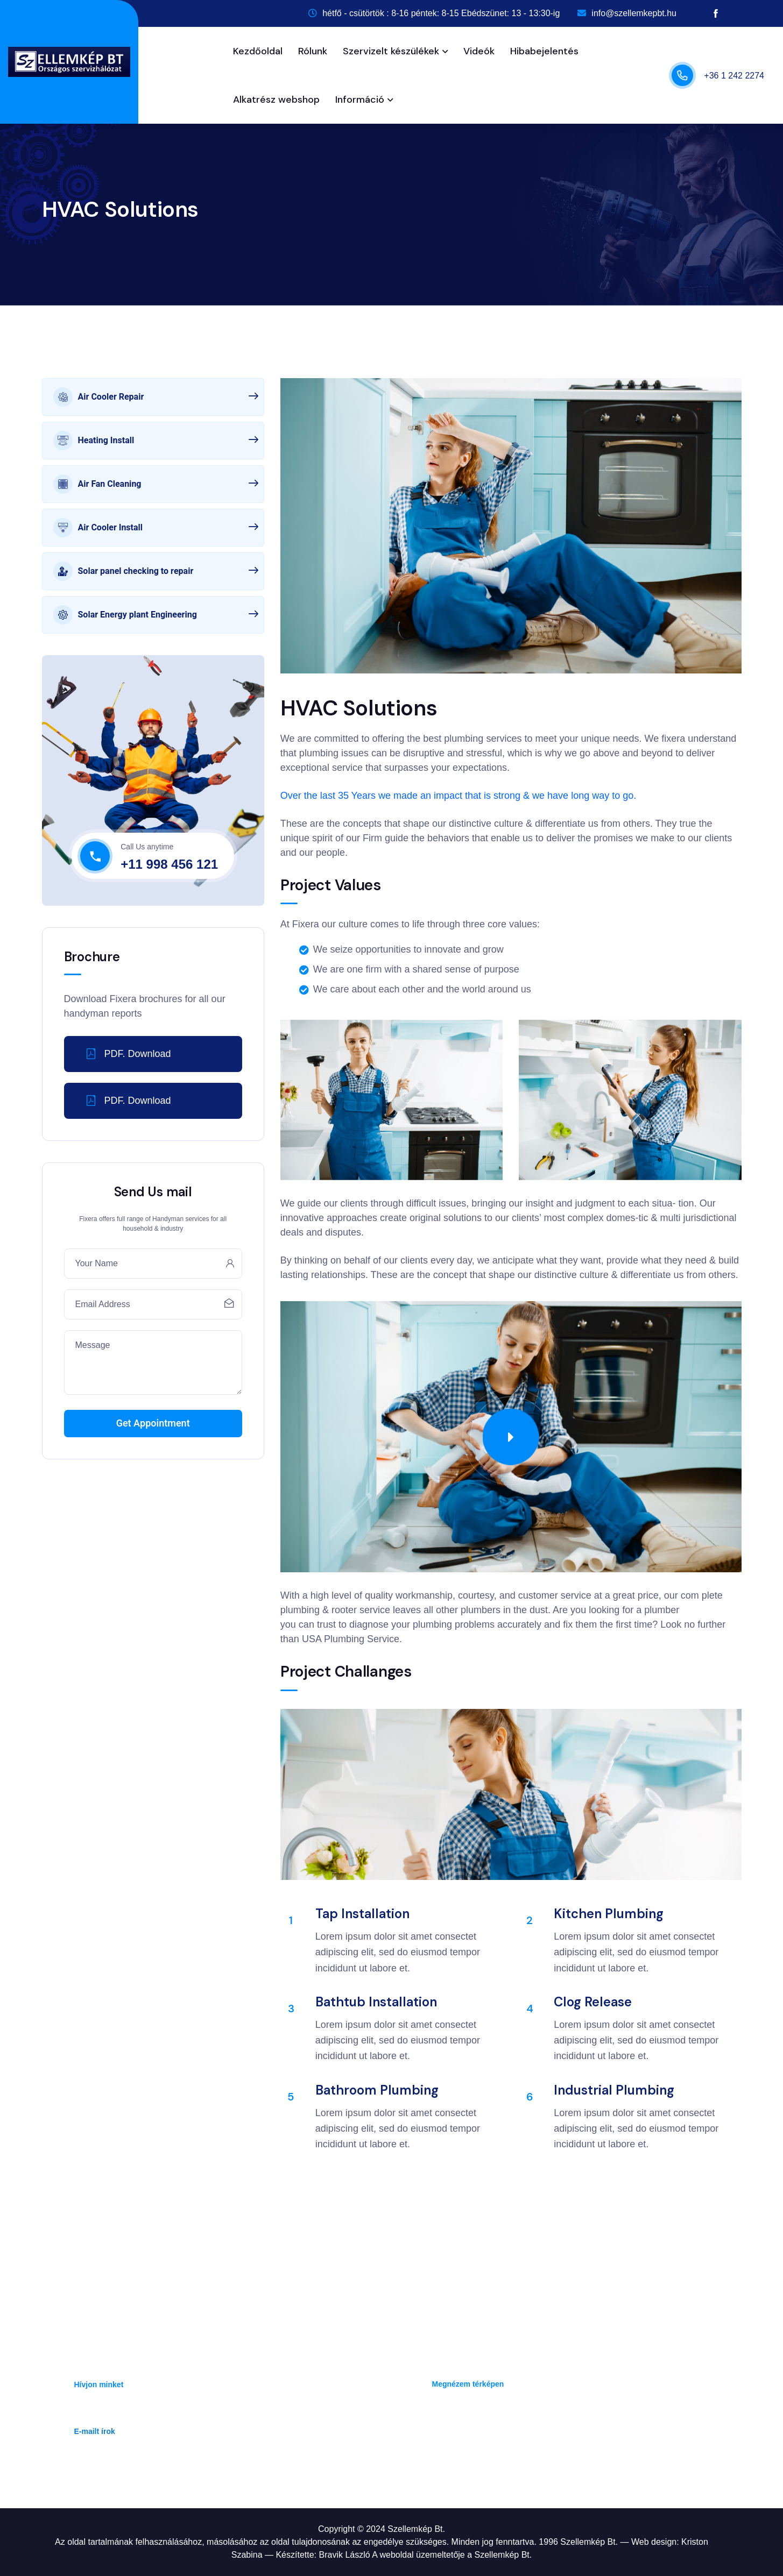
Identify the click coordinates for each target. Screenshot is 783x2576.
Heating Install (155, 440)
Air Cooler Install (155, 527)
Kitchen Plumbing (609, 1913)
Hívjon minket (99, 2384)
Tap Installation (362, 1913)
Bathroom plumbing (377, 2090)
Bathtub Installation (376, 2001)
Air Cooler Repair (155, 397)
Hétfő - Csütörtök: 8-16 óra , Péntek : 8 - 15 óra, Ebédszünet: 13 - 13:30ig (563, 2420)
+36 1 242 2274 (734, 75)
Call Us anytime (147, 846)
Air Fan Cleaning (155, 484)
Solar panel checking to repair (155, 571)
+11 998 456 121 (169, 864)
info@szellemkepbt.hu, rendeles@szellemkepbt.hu (165, 2417)
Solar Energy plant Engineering (155, 615)
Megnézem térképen (468, 2384)
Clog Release (593, 2001)
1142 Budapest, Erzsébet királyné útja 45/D (510, 2370)
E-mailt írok (94, 2431)
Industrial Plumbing (614, 2090)
